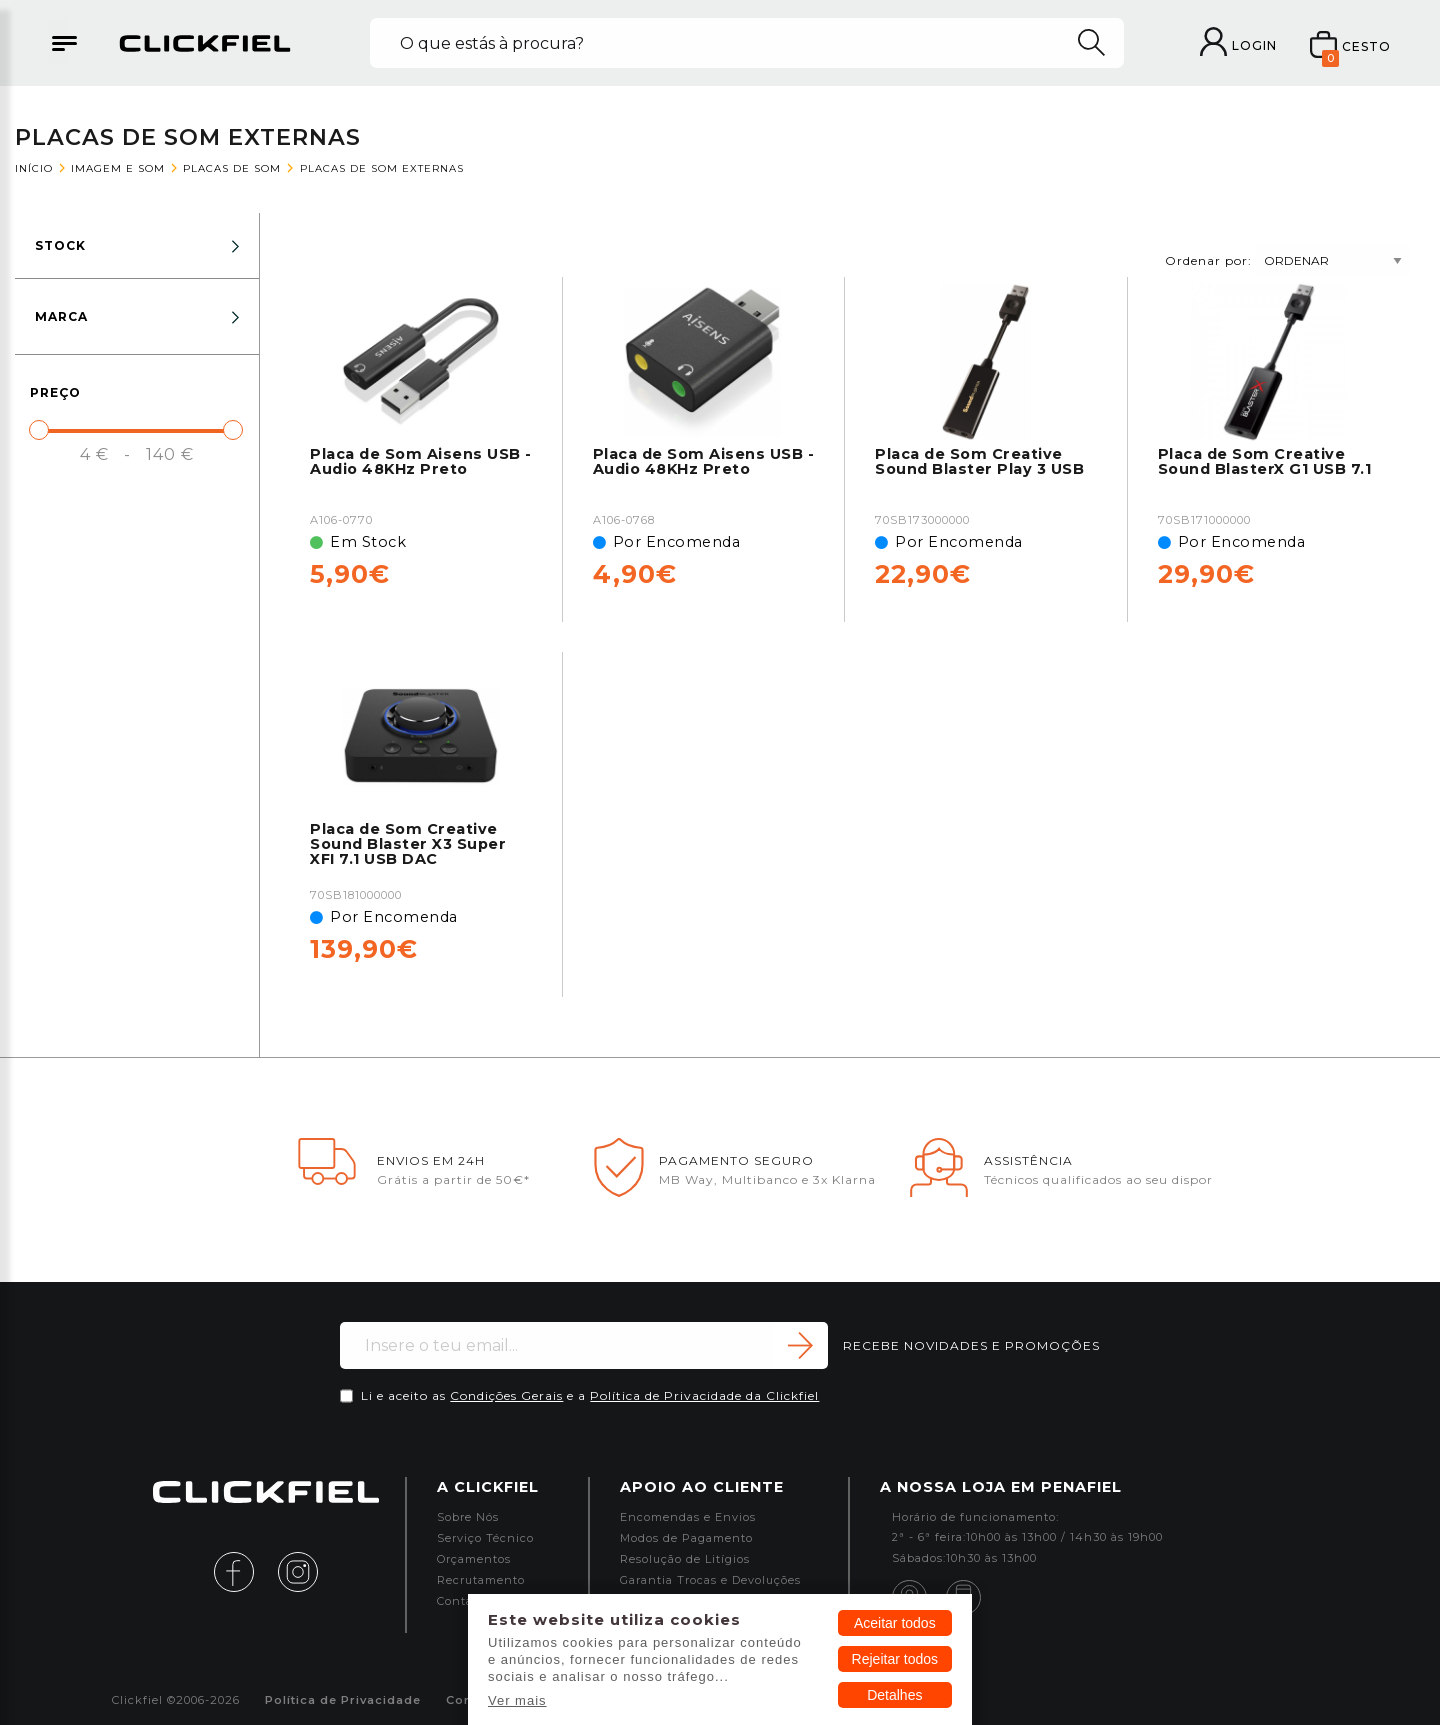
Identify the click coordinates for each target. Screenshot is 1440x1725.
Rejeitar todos (895, 1659)
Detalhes (894, 1695)
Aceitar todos (895, 1623)
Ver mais (517, 1700)
